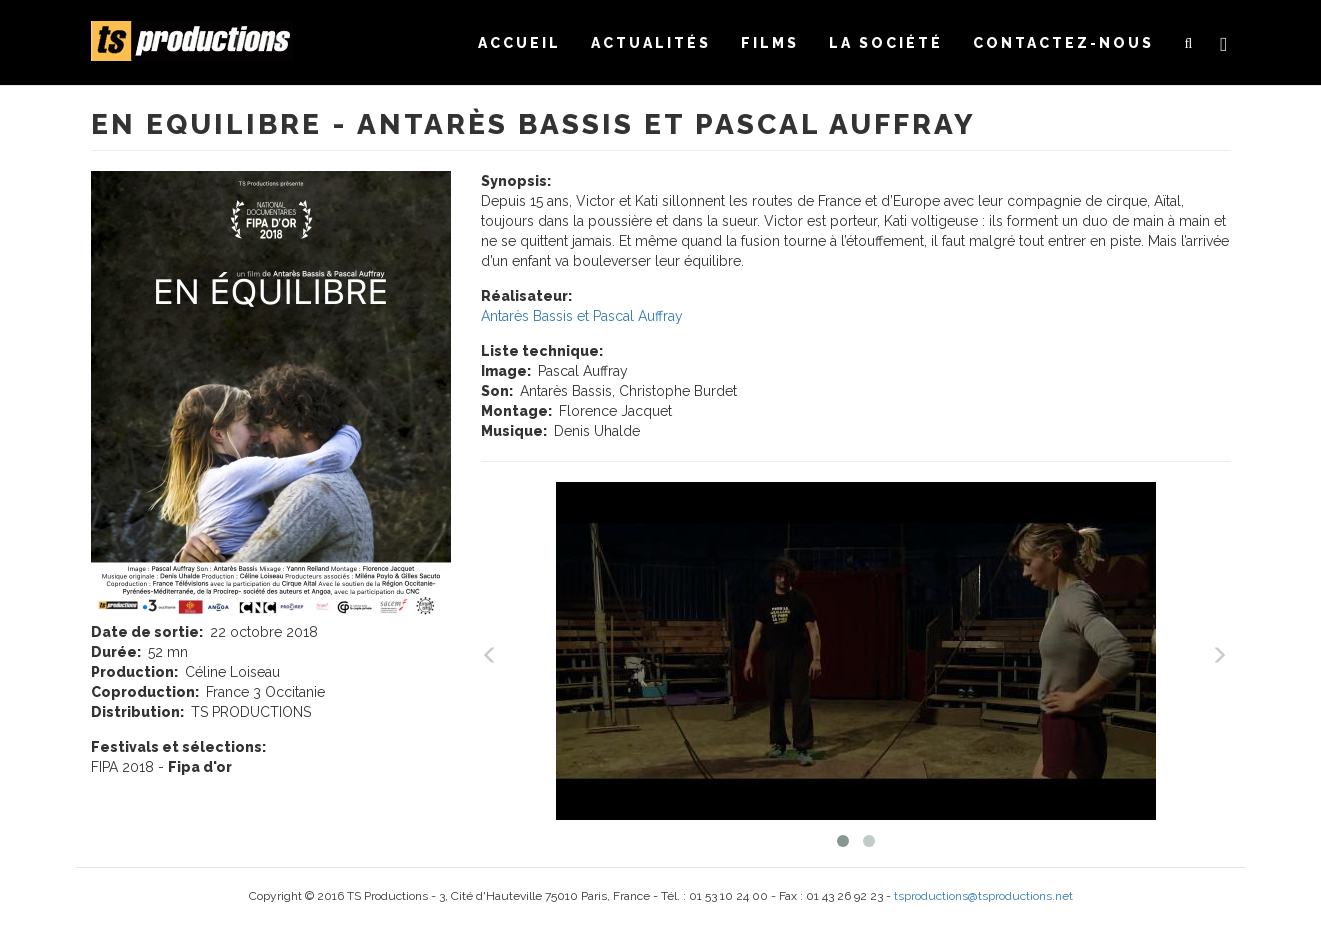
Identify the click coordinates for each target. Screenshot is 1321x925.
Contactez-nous (1063, 43)
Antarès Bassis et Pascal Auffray (582, 316)
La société (886, 43)
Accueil (519, 43)
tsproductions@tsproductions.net (983, 896)
